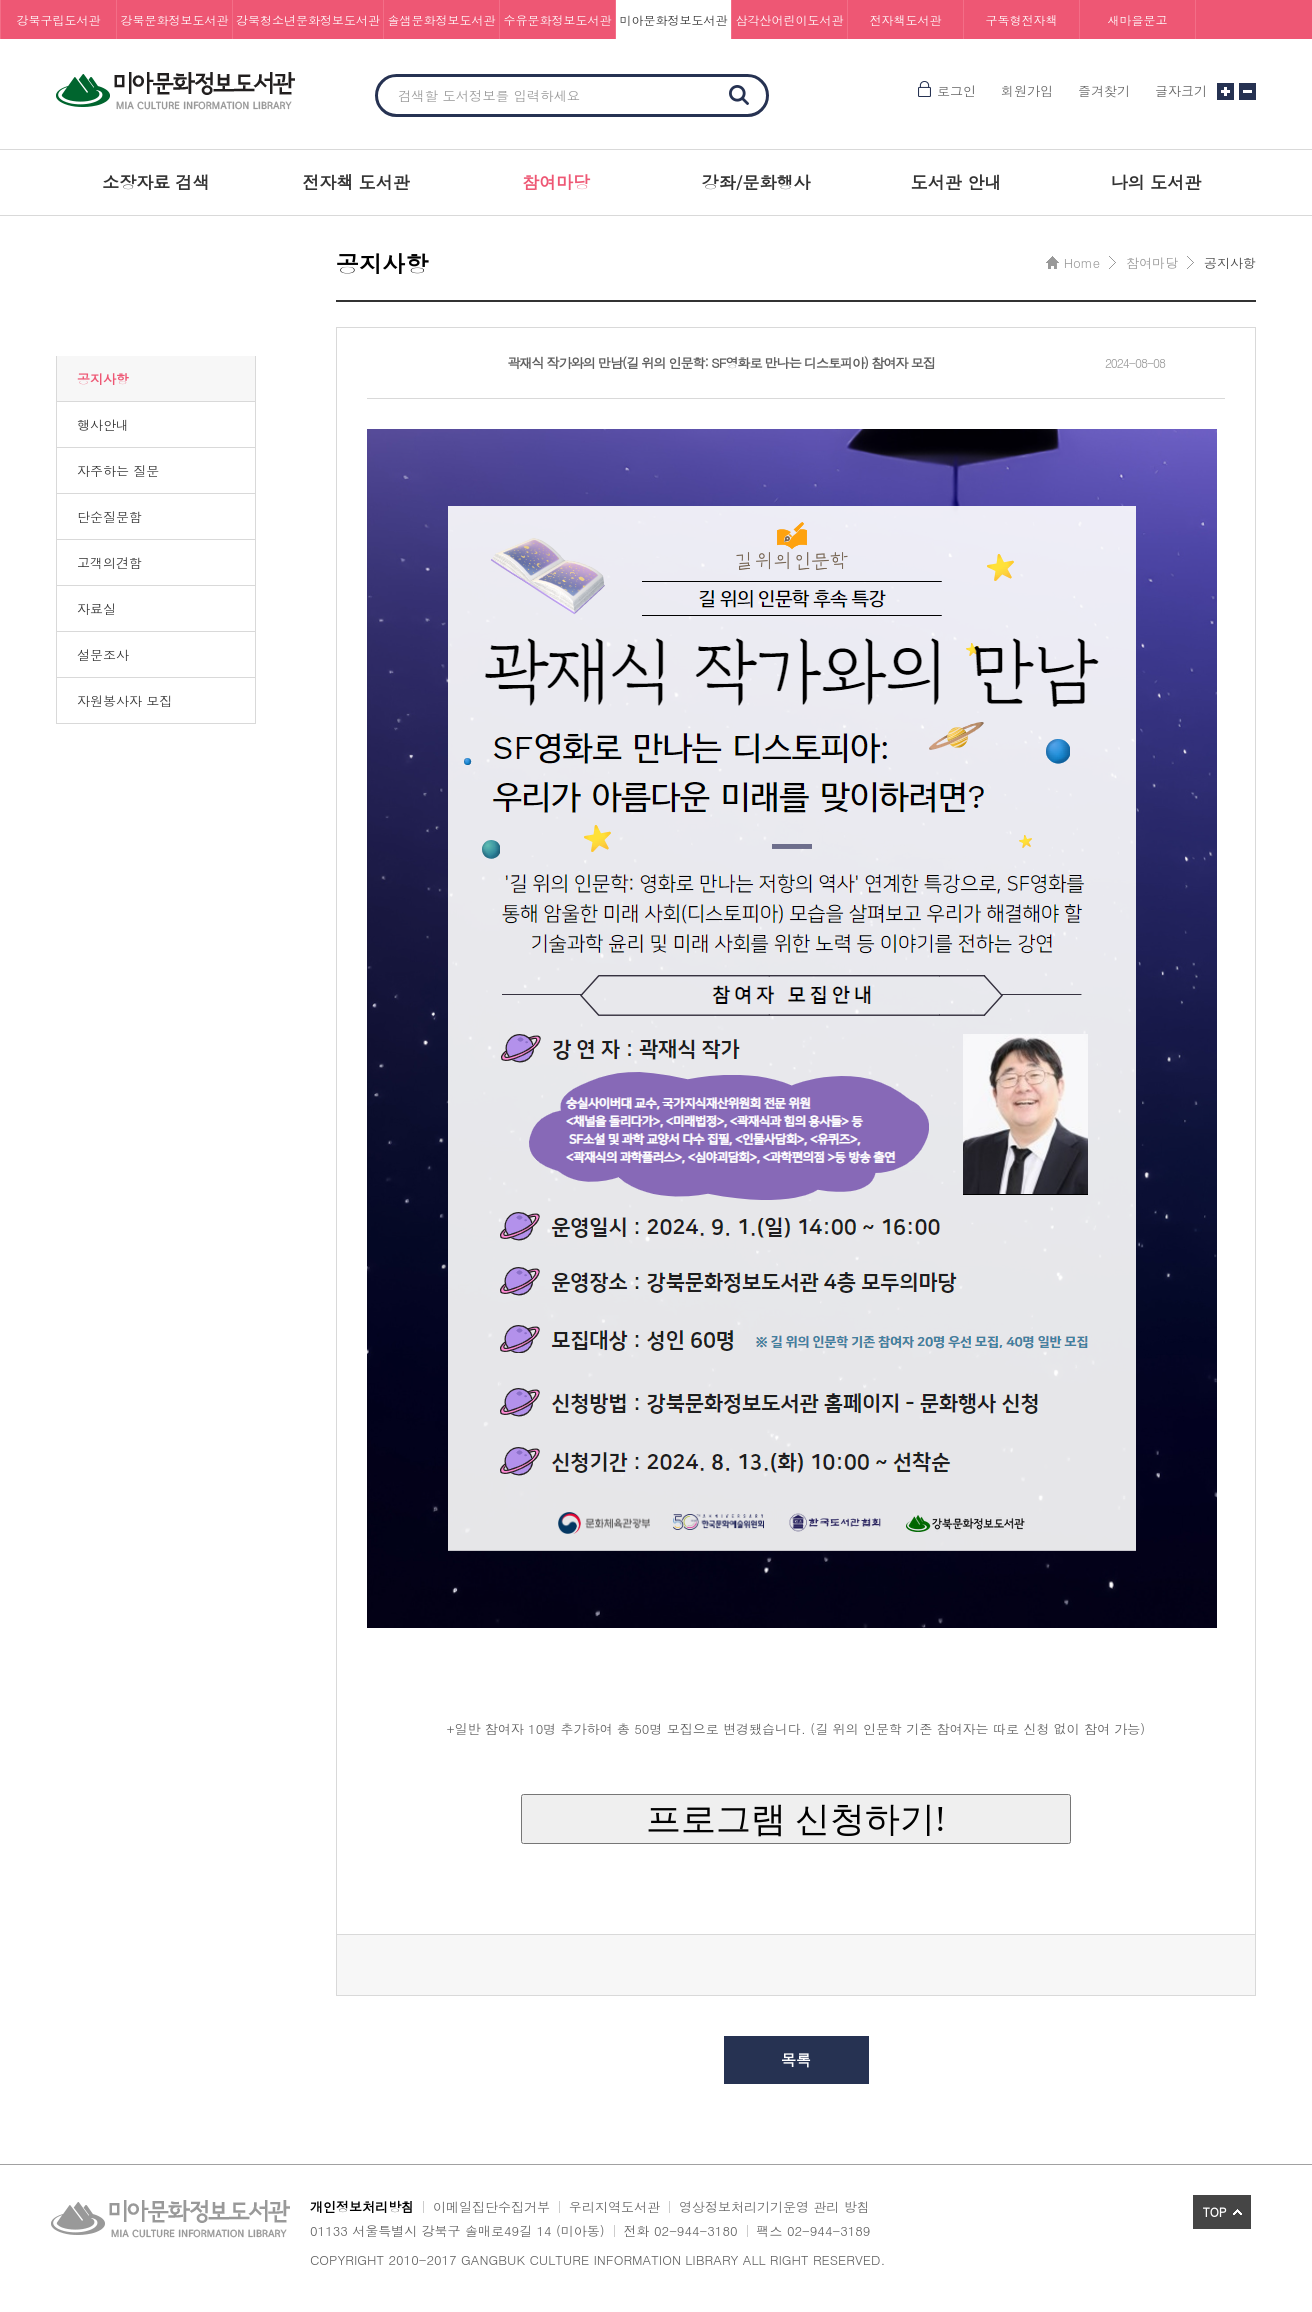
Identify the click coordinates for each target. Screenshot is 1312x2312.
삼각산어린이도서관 (790, 19)
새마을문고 (1138, 19)
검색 (739, 95)
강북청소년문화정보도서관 (308, 19)
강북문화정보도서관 (175, 19)
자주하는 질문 (118, 470)
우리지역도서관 (614, 2206)
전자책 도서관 (356, 182)
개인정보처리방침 (362, 2206)
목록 (796, 2059)
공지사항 (103, 378)
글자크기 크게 (1225, 91)
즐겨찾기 (1104, 90)
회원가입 (1027, 90)
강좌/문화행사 (755, 182)
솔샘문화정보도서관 (442, 19)
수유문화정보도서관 (558, 19)
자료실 (96, 608)
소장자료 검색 (156, 182)
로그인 (956, 90)
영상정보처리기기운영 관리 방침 (774, 2206)
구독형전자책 (1022, 19)
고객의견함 (109, 562)
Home (1082, 262)
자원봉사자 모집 (124, 700)
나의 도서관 (1156, 182)
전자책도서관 (906, 19)
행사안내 (103, 424)
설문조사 (103, 654)
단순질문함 (109, 516)
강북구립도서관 (59, 19)
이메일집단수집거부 (491, 2206)
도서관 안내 (956, 182)
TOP (1215, 2211)
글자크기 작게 (1247, 91)
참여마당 (556, 182)
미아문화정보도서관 (674, 19)
